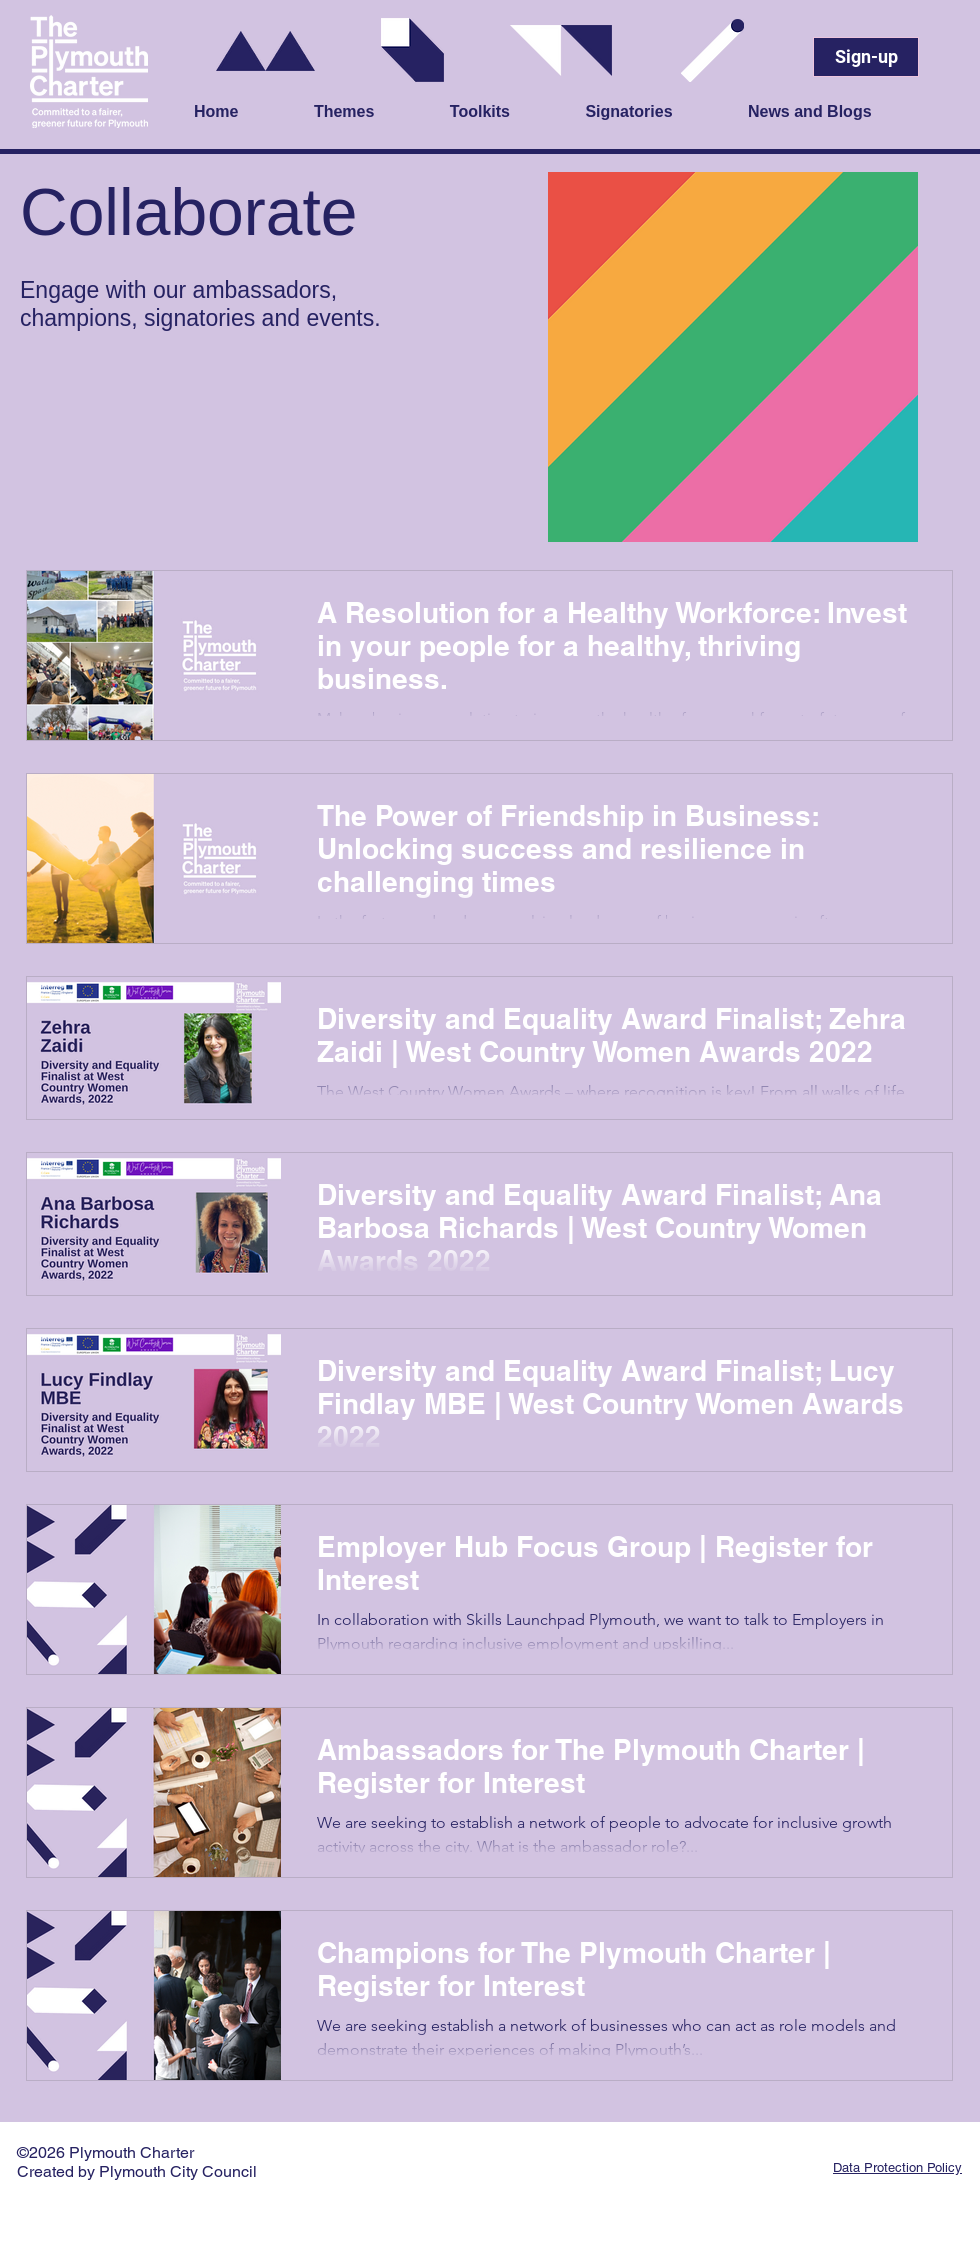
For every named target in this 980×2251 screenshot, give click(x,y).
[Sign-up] (866, 57)
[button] (372, 113)
